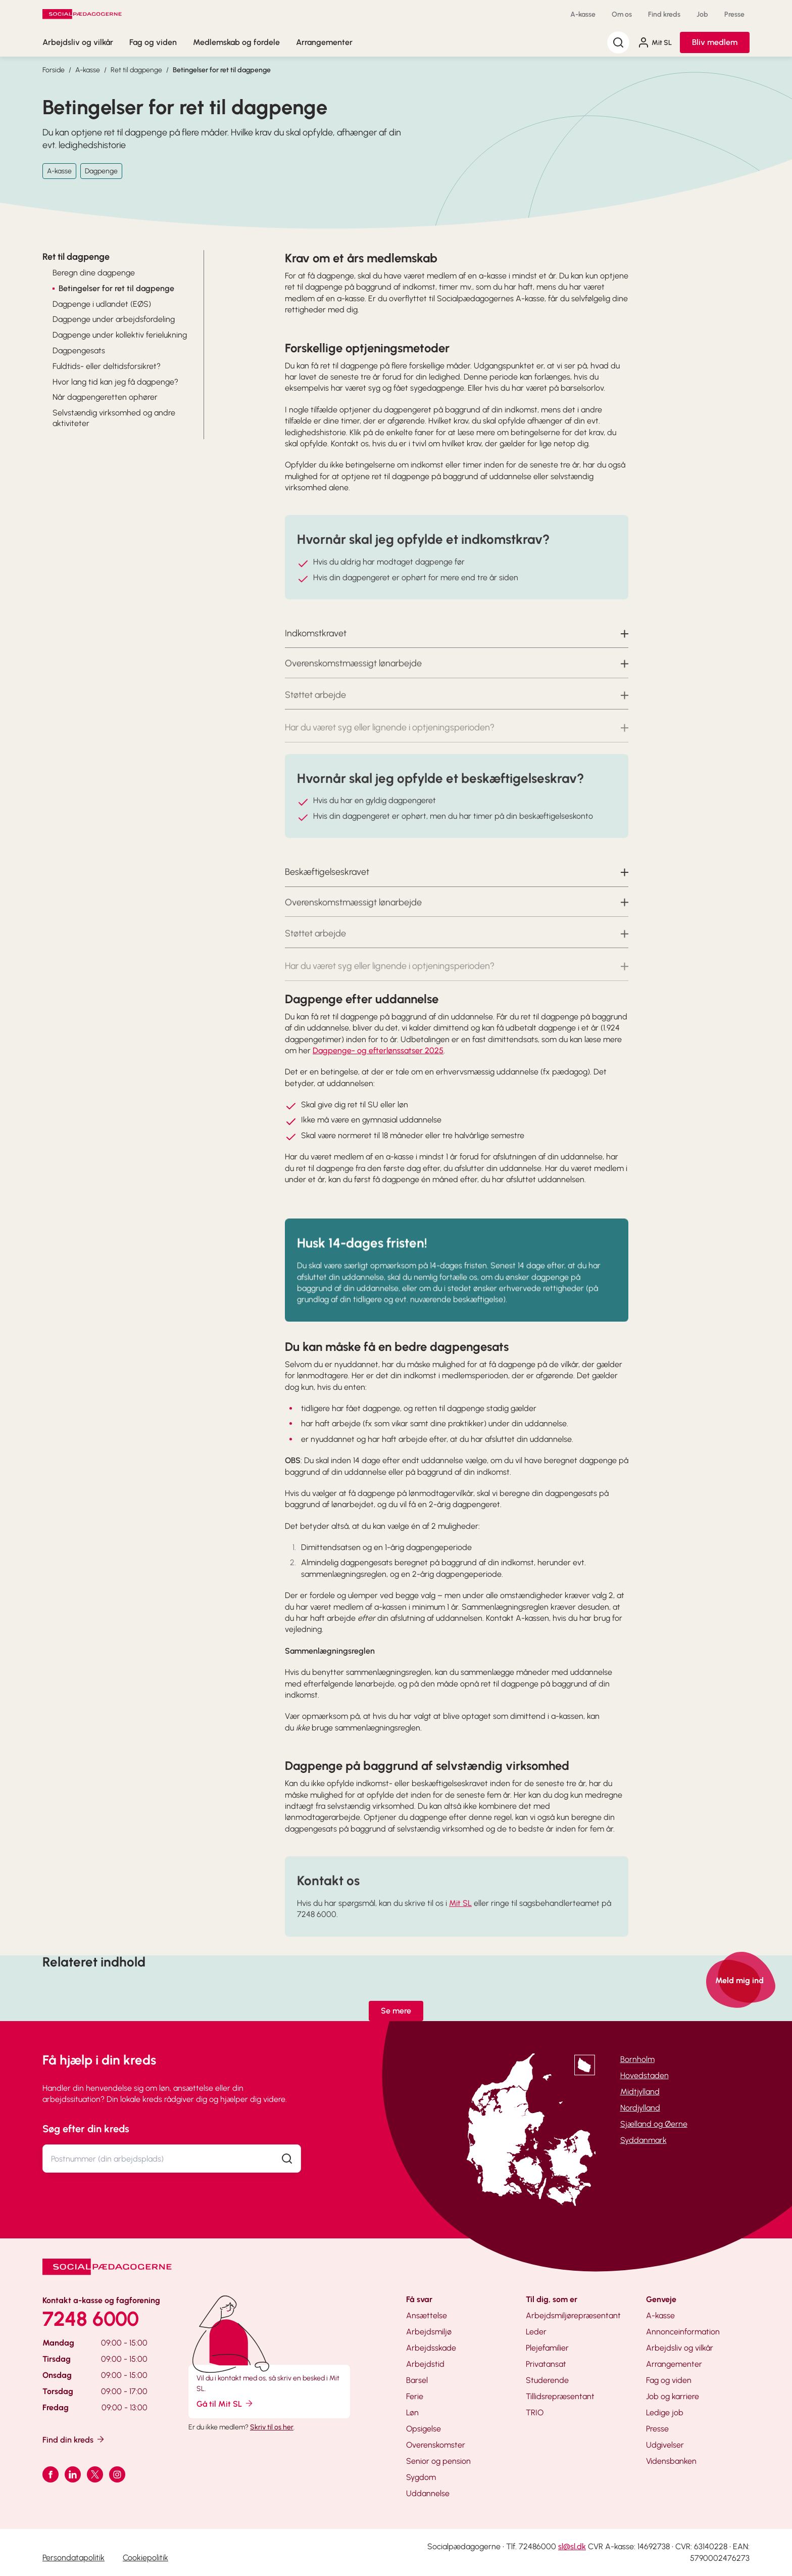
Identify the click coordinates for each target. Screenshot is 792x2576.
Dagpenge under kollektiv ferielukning (120, 335)
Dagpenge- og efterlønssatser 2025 (378, 1050)
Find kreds (664, 14)
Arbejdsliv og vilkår (77, 42)
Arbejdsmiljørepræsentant (573, 2315)
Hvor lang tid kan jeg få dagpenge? (115, 382)
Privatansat (546, 2364)
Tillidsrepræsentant (560, 2396)
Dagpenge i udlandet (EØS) (102, 304)
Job (702, 14)
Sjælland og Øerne (653, 2124)
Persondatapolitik (73, 2557)
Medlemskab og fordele (236, 42)
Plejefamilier (547, 2348)
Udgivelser (665, 2445)
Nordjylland (640, 2108)
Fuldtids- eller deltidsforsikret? (107, 366)
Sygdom (421, 2477)
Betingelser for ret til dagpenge (222, 70)
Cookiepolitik (145, 2557)
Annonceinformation (683, 2331)
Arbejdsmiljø (429, 2331)
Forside (53, 70)
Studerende (547, 2380)
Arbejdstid (425, 2364)
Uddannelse (428, 2493)
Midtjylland (640, 2091)
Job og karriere (672, 2396)
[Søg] (618, 42)
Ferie (414, 2396)
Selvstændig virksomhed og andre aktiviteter (114, 418)
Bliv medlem (714, 42)
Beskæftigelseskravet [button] (327, 890)
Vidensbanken (671, 2461)
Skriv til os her (271, 2427)
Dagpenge (101, 171)
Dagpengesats (79, 350)
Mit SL (654, 42)
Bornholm (637, 2059)
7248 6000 (90, 2319)
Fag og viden (153, 42)
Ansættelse (426, 2315)
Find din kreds (74, 2439)
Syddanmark (643, 2140)
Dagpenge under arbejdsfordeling (114, 319)
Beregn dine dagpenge (94, 272)
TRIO (534, 2412)
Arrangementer (324, 42)
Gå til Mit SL (225, 2403)
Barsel (417, 2380)
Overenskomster (435, 2445)
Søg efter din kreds (85, 2129)
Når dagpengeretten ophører (105, 397)
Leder (536, 2331)
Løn (412, 2412)
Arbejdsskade (431, 2348)
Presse (734, 14)
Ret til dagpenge (136, 70)
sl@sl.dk (572, 2546)
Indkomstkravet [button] (315, 651)
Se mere (396, 2011)
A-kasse (583, 14)
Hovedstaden (644, 2075)
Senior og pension (438, 2461)
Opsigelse (423, 2428)
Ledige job (664, 2412)
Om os (622, 14)
